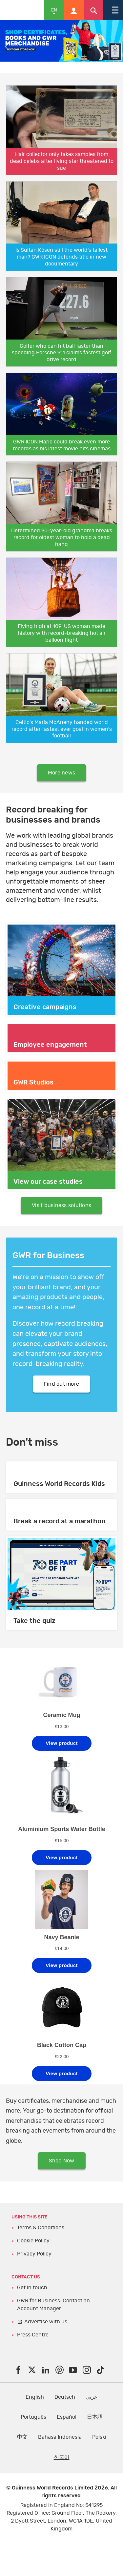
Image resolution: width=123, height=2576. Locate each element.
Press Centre (33, 2334)
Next (116, 46)
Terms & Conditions (40, 2227)
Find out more (61, 1384)
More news (61, 772)
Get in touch (32, 2287)
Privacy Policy (34, 2253)
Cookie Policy (33, 2240)
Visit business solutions (61, 1205)
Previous (6, 46)
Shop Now (61, 2160)
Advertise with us (45, 2321)
